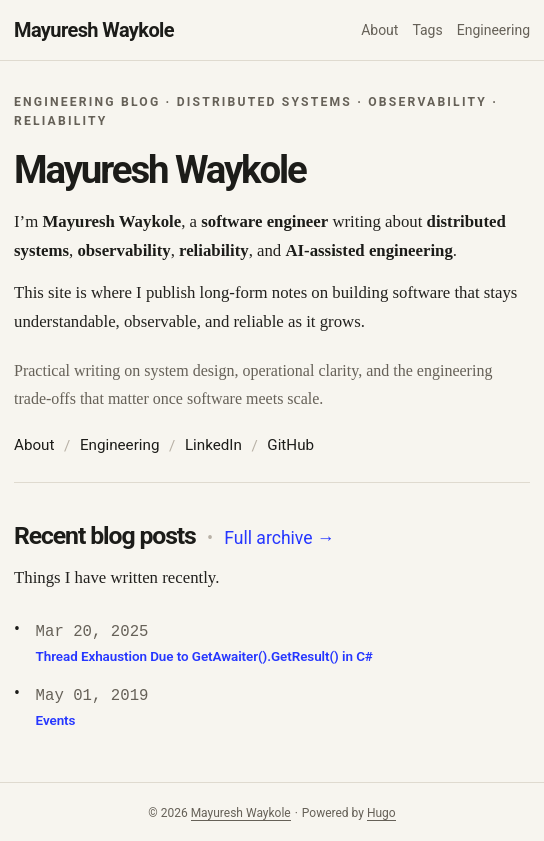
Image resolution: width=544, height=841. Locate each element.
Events (56, 720)
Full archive (279, 538)
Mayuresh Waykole (94, 30)
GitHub (290, 445)
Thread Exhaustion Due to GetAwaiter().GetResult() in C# (204, 656)
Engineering (120, 445)
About (34, 445)
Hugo (381, 813)
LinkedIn (213, 445)
